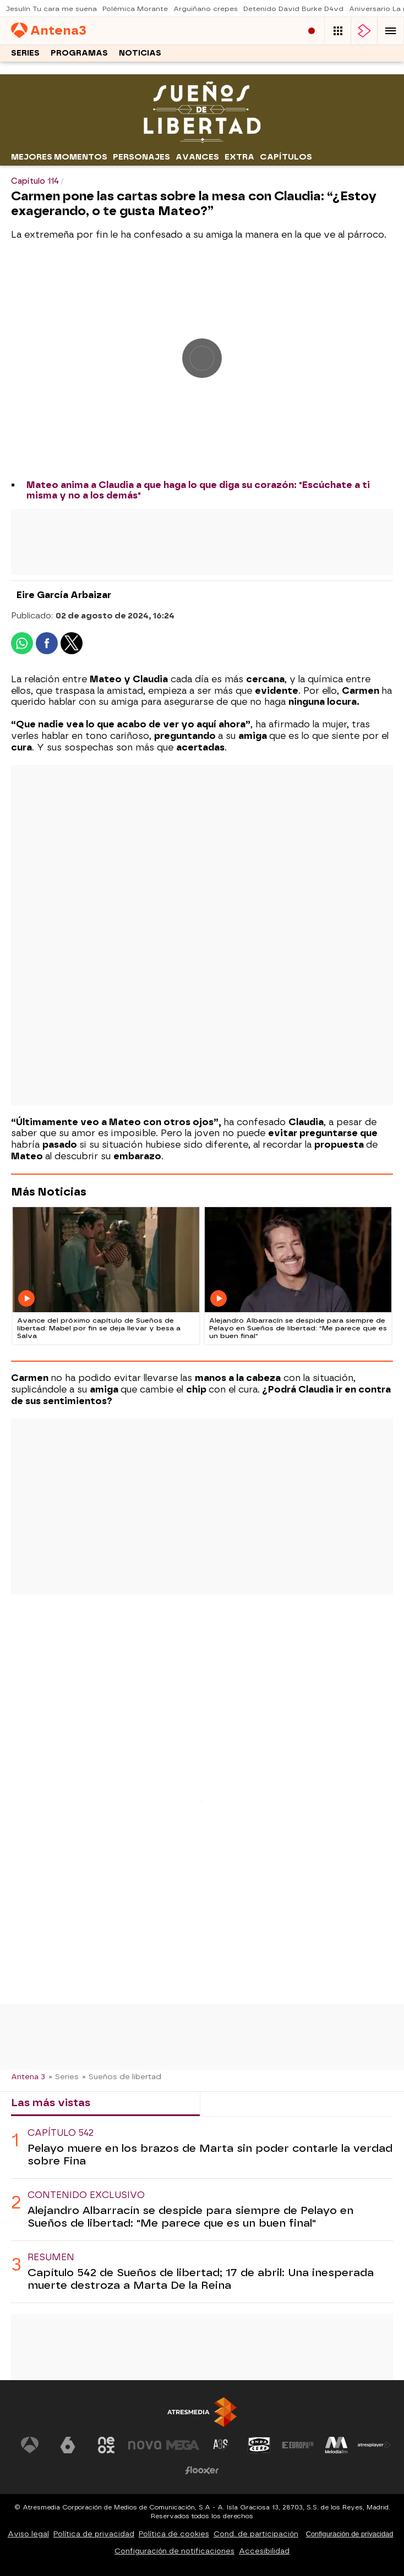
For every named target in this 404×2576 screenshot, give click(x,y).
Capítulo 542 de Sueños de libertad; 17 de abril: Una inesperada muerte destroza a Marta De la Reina (201, 2279)
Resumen (51, 2257)
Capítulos (286, 157)
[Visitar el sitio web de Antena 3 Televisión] (29, 2445)
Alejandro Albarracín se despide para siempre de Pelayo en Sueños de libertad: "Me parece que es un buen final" (190, 2216)
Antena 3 (28, 2076)
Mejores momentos (59, 157)
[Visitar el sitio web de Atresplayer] (374, 2445)
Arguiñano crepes (205, 9)
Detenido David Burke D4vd (293, 9)
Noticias (140, 53)
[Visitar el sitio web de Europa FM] (297, 2445)
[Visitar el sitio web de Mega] (182, 2445)
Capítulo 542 (61, 2133)
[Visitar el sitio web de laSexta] (67, 2445)
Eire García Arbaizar (64, 595)
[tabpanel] (202, 2210)
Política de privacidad (93, 2534)
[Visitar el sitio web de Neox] (106, 2445)
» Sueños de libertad (121, 2076)
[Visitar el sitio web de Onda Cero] (259, 2445)
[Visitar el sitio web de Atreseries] (221, 2445)
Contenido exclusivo (86, 2195)
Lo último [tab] (234, 2102)
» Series (63, 2076)
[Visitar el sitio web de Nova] (144, 2445)
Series (25, 53)
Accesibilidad (264, 2551)
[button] (391, 31)
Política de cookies (174, 2534)
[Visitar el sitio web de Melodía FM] (336, 2445)
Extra (239, 157)
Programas (79, 53)
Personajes (141, 157)
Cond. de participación (256, 2534)
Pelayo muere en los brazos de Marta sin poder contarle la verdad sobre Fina (210, 2154)
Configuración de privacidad (350, 2534)
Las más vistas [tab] (50, 2102)
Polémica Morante (135, 9)
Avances (197, 157)
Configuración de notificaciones (174, 2551)
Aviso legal (28, 2534)
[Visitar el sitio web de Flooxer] (202, 2470)
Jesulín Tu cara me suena (51, 9)
